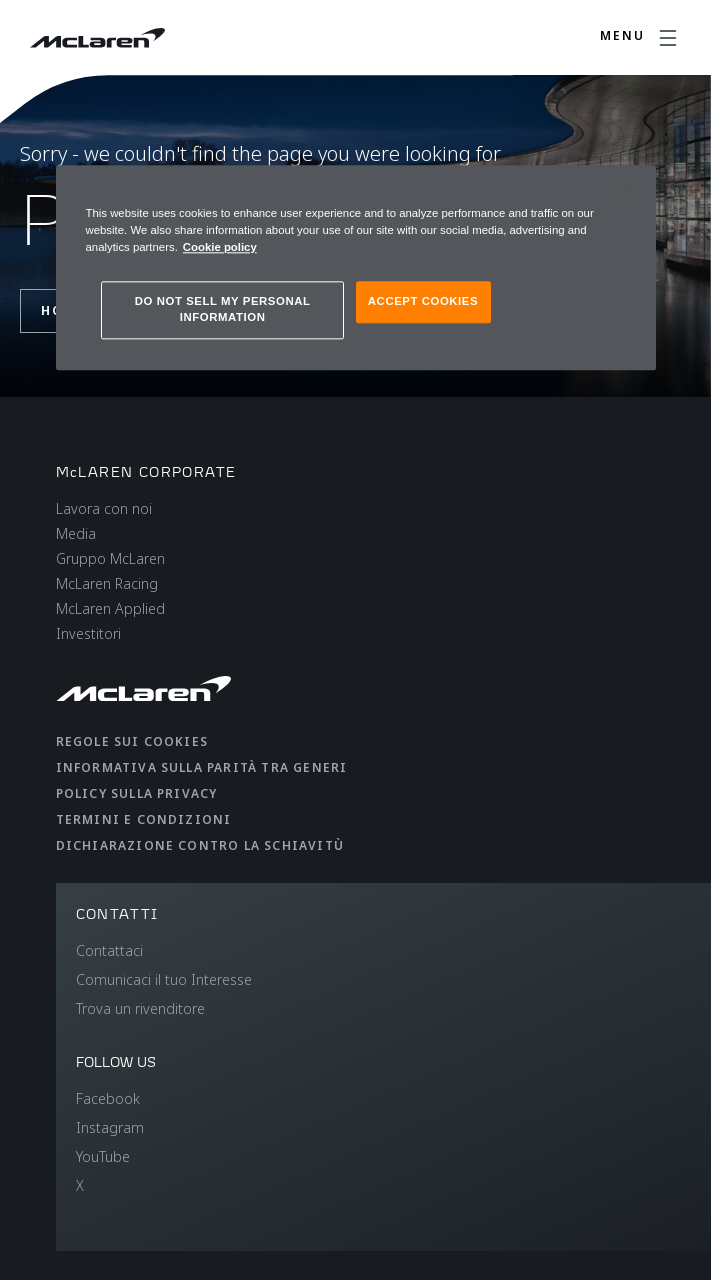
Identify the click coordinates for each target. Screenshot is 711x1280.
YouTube (103, 1156)
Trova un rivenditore (140, 1008)
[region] (356, 267)
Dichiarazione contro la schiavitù (200, 845)
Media (76, 533)
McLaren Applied (110, 608)
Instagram (110, 1127)
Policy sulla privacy (137, 793)
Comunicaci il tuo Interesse (164, 979)
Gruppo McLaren (110, 558)
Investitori (88, 633)
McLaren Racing (107, 583)
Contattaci (109, 950)
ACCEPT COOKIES (423, 302)
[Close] (628, 189)
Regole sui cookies (132, 741)
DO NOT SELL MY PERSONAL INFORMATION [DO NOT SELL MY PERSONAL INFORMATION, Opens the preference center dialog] (223, 310)
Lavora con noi (104, 508)
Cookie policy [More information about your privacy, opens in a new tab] (220, 247)
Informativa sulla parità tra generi (202, 767)
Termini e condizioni (144, 819)
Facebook (108, 1098)
